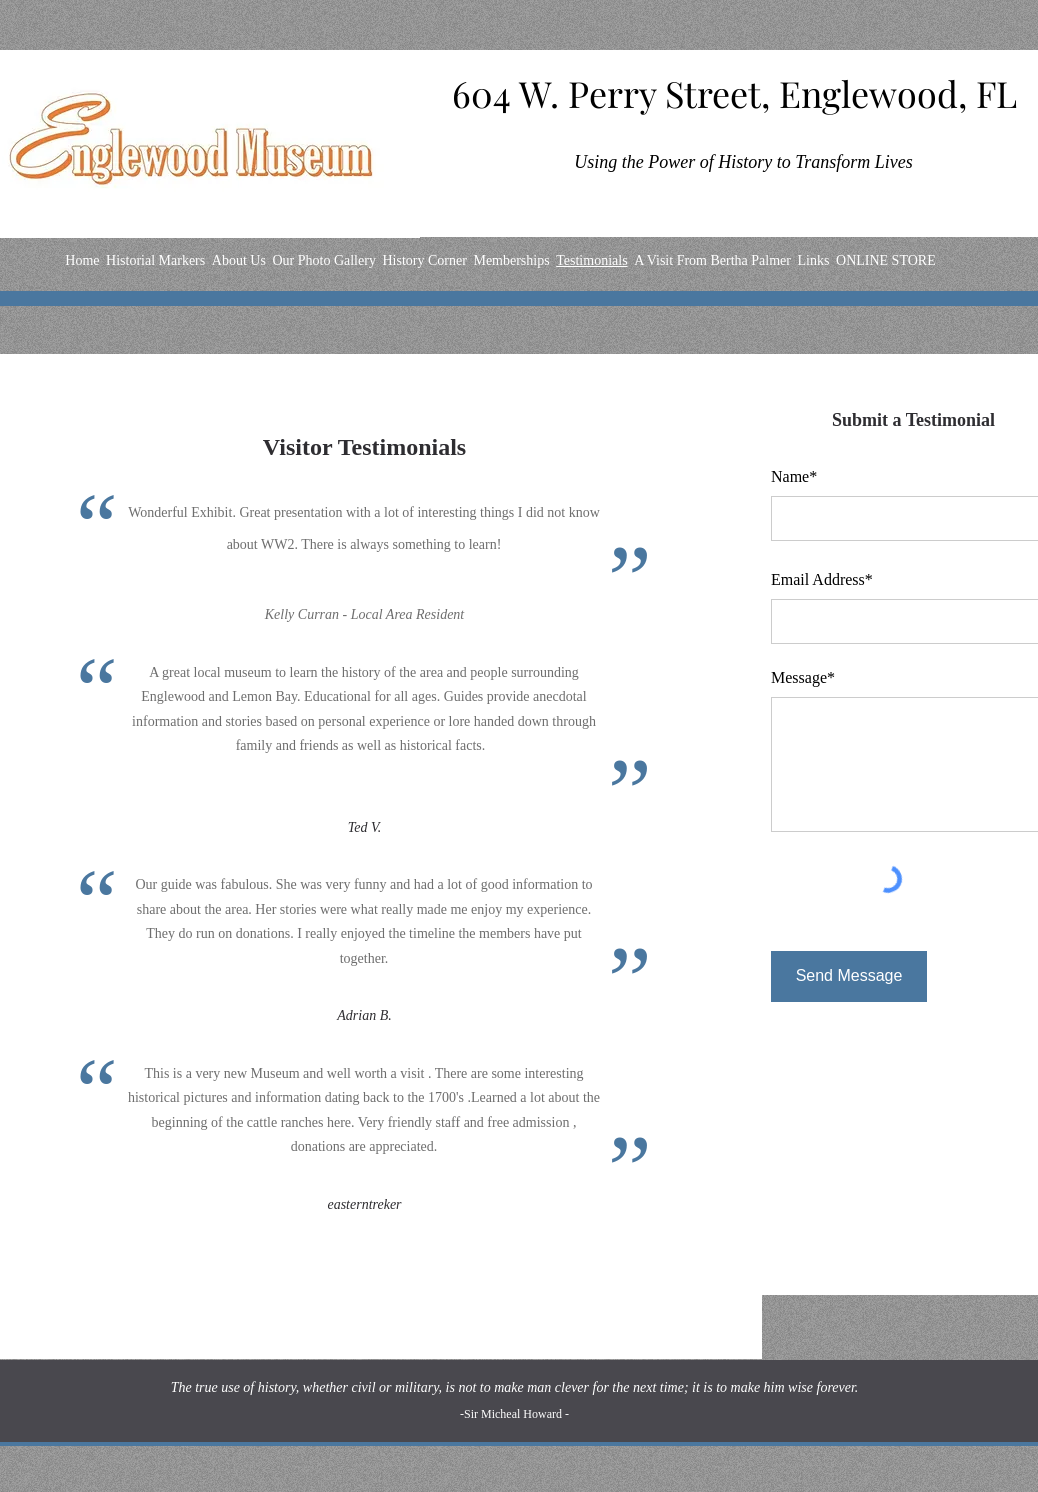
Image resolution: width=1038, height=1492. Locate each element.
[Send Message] (849, 976)
